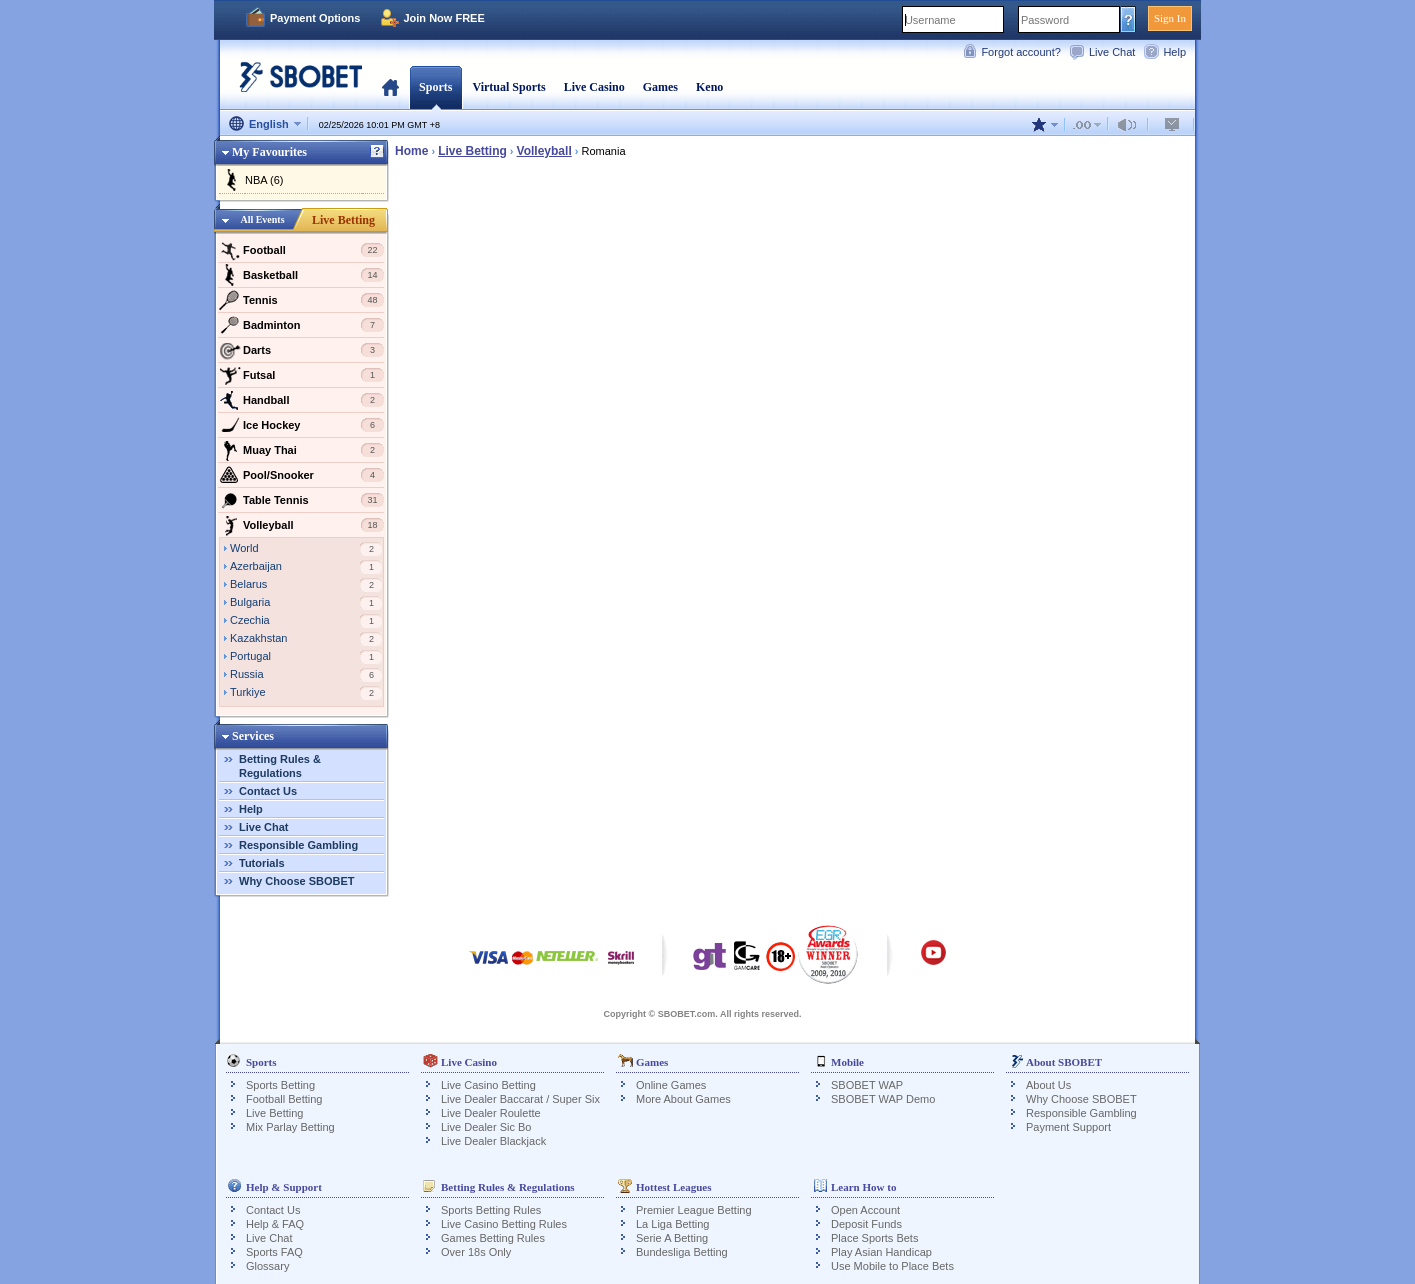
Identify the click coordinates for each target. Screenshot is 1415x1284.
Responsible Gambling (298, 845)
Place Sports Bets (874, 1238)
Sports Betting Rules (491, 1210)
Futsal (301, 375)
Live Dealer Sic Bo (486, 1127)
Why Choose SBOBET (297, 881)
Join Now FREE (443, 18)
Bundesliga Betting (682, 1252)
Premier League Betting (694, 1210)
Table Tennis (301, 500)
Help (1174, 52)
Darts (301, 350)
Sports (435, 87)
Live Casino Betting (488, 1085)
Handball (301, 400)
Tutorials (262, 863)
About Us (1048, 1085)
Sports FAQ (274, 1252)
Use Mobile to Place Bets (892, 1266)
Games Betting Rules (493, 1238)
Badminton (301, 325)
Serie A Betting (672, 1238)
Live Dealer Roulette (491, 1113)
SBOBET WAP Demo (883, 1099)
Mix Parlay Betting (290, 1127)
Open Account (865, 1210)
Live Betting (343, 220)
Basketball (301, 275)
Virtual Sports (508, 87)
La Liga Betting (672, 1224)
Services (253, 736)
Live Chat (1112, 52)
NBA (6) (264, 180)
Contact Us (268, 791)
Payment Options (315, 18)
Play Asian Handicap (881, 1252)
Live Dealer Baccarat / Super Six (520, 1099)
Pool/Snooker (301, 475)
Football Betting (284, 1099)
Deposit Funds (866, 1224)
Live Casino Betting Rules (504, 1224)
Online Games (671, 1085)
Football (301, 250)
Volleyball (301, 525)
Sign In (1170, 18)
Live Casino (594, 87)
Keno (709, 87)
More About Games (683, 1099)
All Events (262, 219)
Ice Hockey (301, 425)
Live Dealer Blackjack (493, 1141)
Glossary (267, 1266)
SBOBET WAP (867, 1085)
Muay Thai (301, 450)
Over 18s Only (476, 1252)
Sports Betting (280, 1085)
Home (390, 87)
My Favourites (269, 152)
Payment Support (1068, 1127)
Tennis (301, 300)
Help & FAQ (275, 1224)
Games (660, 87)
